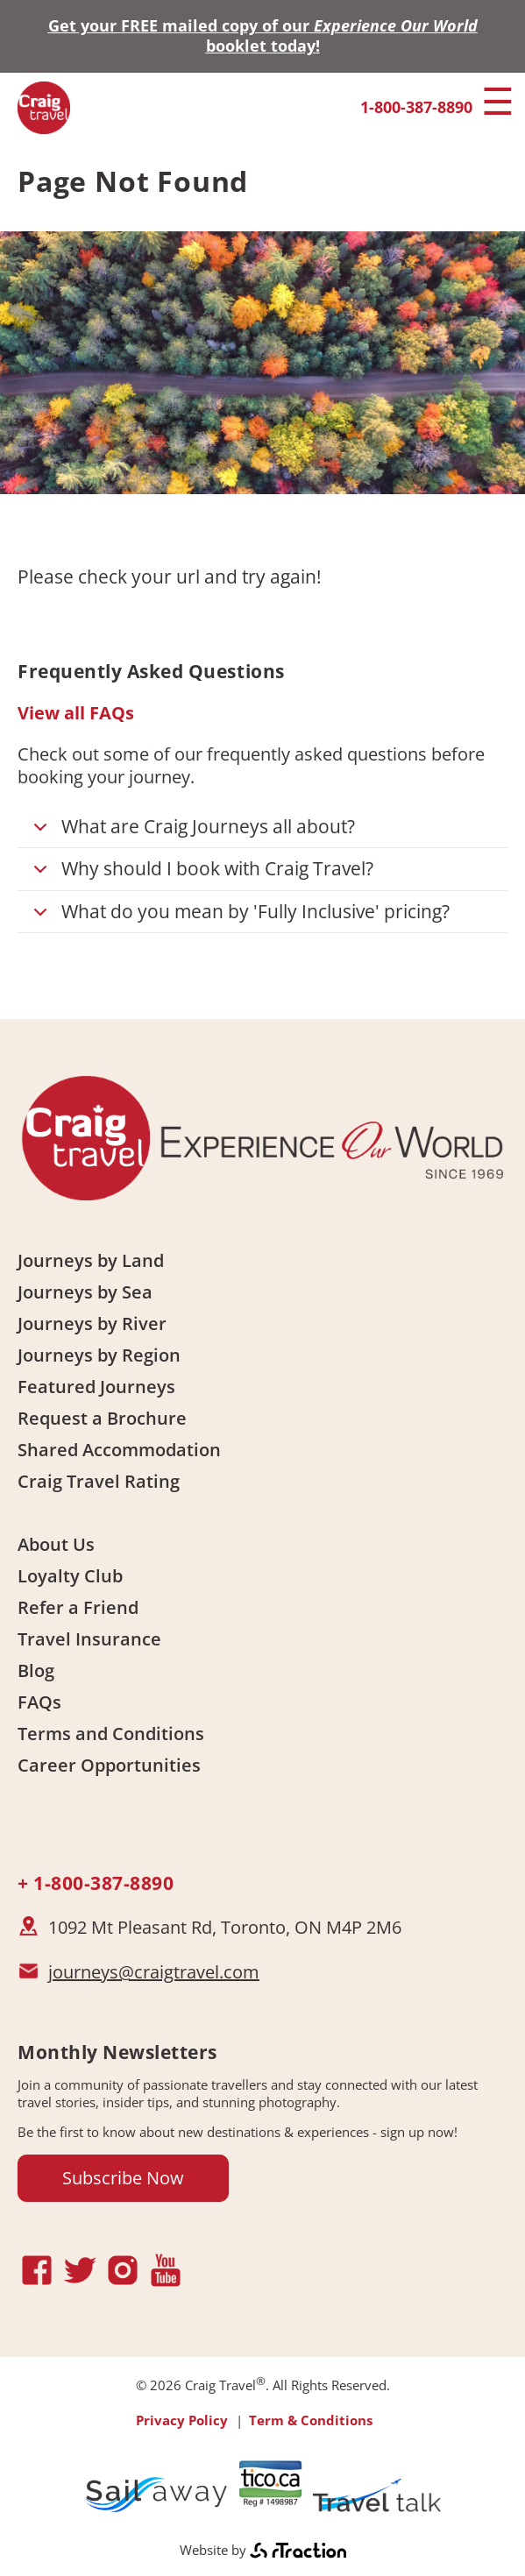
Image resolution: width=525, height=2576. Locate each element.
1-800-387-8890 (416, 107)
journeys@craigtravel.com (153, 1972)
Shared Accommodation (119, 1449)
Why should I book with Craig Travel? (200, 873)
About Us (56, 1544)
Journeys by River (92, 1323)
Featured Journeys (96, 1386)
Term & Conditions (310, 2420)
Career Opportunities (109, 1765)
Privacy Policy (182, 2420)
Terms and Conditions (111, 1733)
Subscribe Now (123, 2178)
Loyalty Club (70, 1576)
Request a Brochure (102, 1418)
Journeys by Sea (85, 1292)
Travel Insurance (89, 1639)
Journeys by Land (91, 1260)
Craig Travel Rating (99, 1481)
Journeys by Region (99, 1355)
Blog (36, 1670)
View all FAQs (76, 713)
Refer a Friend (78, 1607)
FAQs (39, 1702)
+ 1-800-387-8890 (96, 1883)
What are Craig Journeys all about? (191, 831)
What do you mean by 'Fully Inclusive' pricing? (238, 916)
